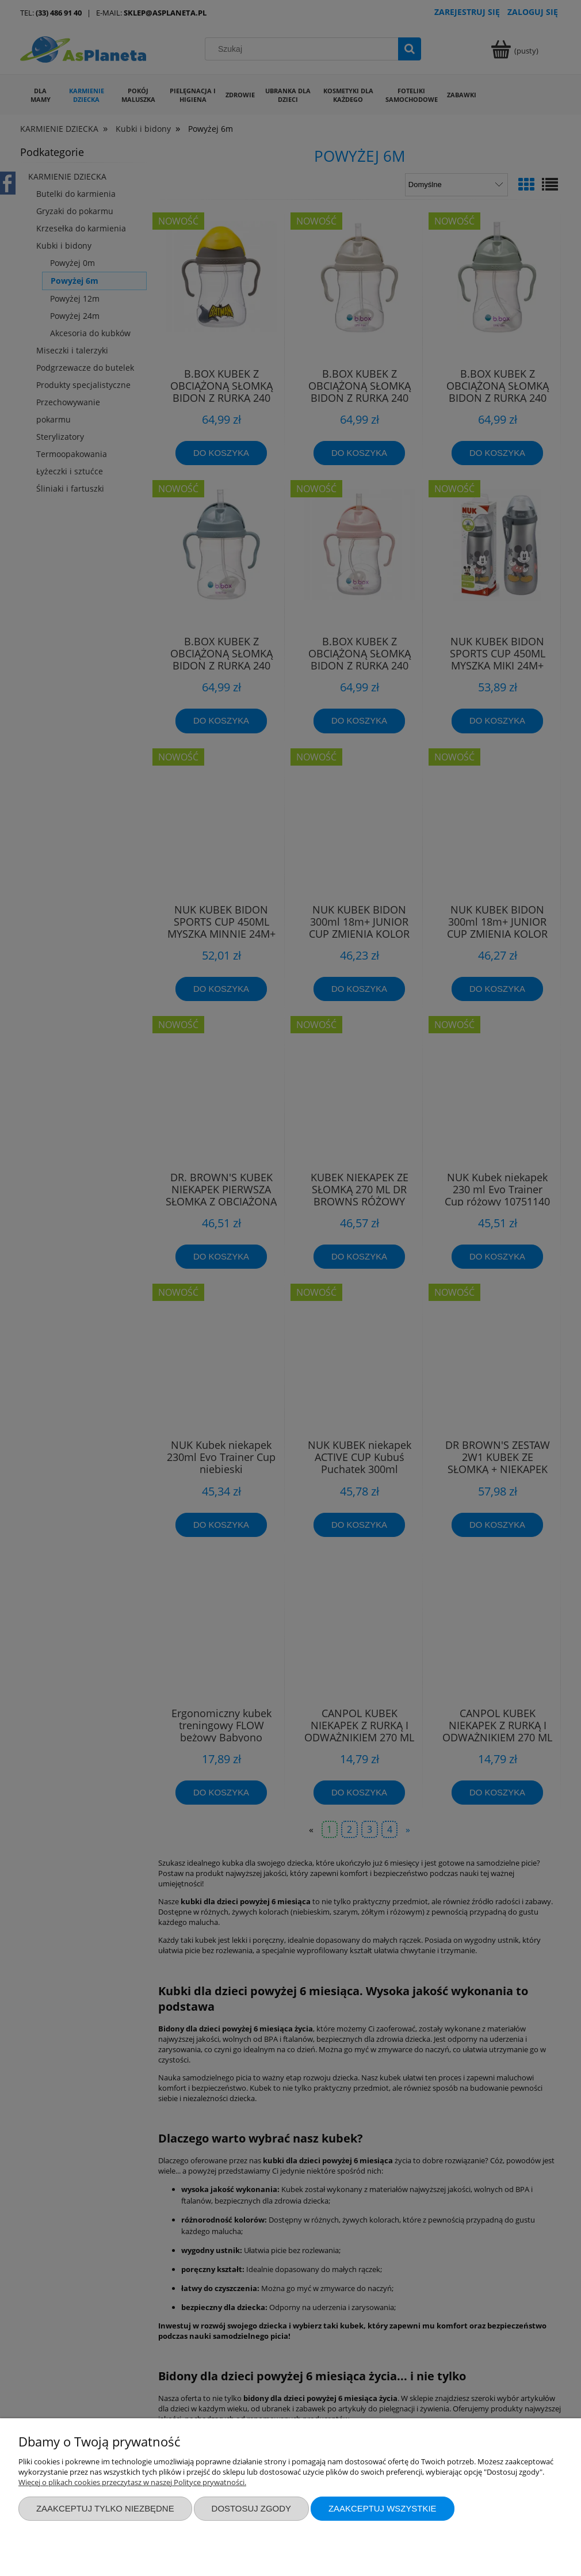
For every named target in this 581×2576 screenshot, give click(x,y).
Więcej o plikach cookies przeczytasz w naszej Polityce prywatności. (132, 2482)
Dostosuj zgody (251, 2508)
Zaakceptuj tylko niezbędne (105, 2508)
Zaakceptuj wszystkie (382, 2508)
